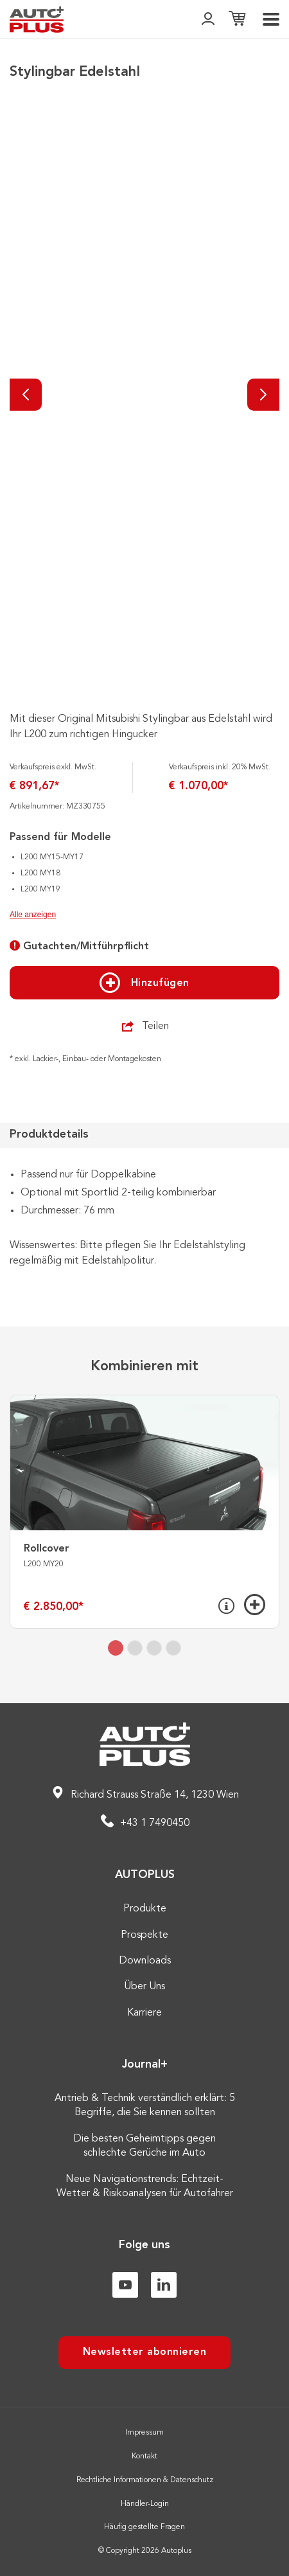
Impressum (144, 2433)
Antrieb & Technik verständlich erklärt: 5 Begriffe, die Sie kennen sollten (145, 2105)
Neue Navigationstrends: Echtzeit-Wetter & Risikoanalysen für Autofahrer (145, 2186)
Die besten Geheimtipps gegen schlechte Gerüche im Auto (144, 2146)
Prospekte (144, 1935)
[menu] (271, 19)
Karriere (144, 2013)
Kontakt (144, 2456)
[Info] (226, 1606)
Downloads (145, 1961)
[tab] (115, 1648)
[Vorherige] (26, 395)
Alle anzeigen (33, 914)
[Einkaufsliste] (237, 19)
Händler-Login (145, 2504)
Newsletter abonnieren (145, 2352)
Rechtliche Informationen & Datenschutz (144, 2480)
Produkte (144, 1909)
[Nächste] (263, 395)
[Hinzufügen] (254, 1604)
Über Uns (144, 1986)
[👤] (208, 19)
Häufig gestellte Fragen (144, 2527)
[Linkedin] (164, 2285)
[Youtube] (125, 2285)
